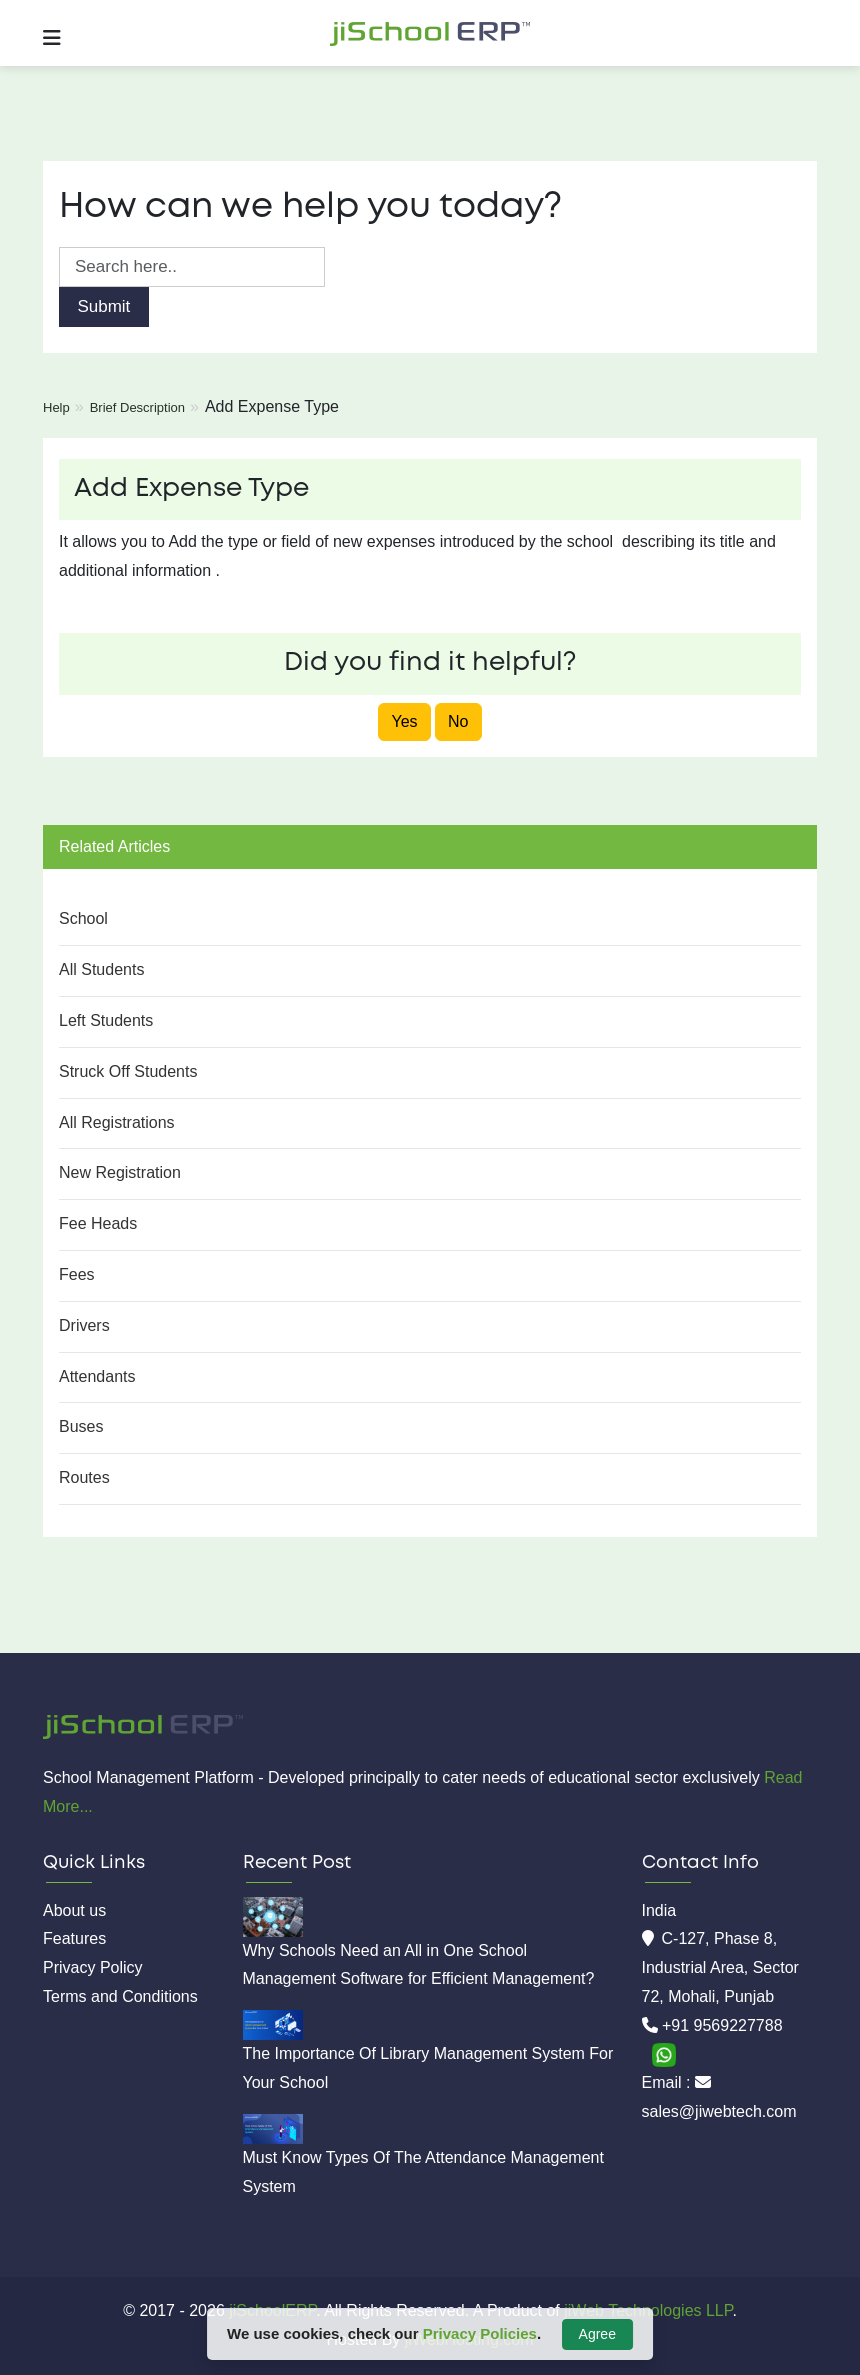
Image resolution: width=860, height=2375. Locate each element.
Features (74, 1938)
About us (74, 1910)
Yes (404, 721)
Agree (597, 2334)
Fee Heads (98, 1223)
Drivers (84, 1325)
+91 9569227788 (722, 2025)
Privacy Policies (480, 2333)
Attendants (97, 1376)
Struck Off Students (128, 1071)
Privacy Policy (93, 1967)
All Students (101, 969)
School (83, 918)
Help (56, 407)
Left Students (106, 1020)
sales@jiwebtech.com (719, 2111)
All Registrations (117, 1122)
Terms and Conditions (120, 1996)
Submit (103, 306)
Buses (81, 1426)
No (458, 721)
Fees (77, 1274)
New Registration (120, 1172)
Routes (84, 1477)
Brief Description (137, 407)
